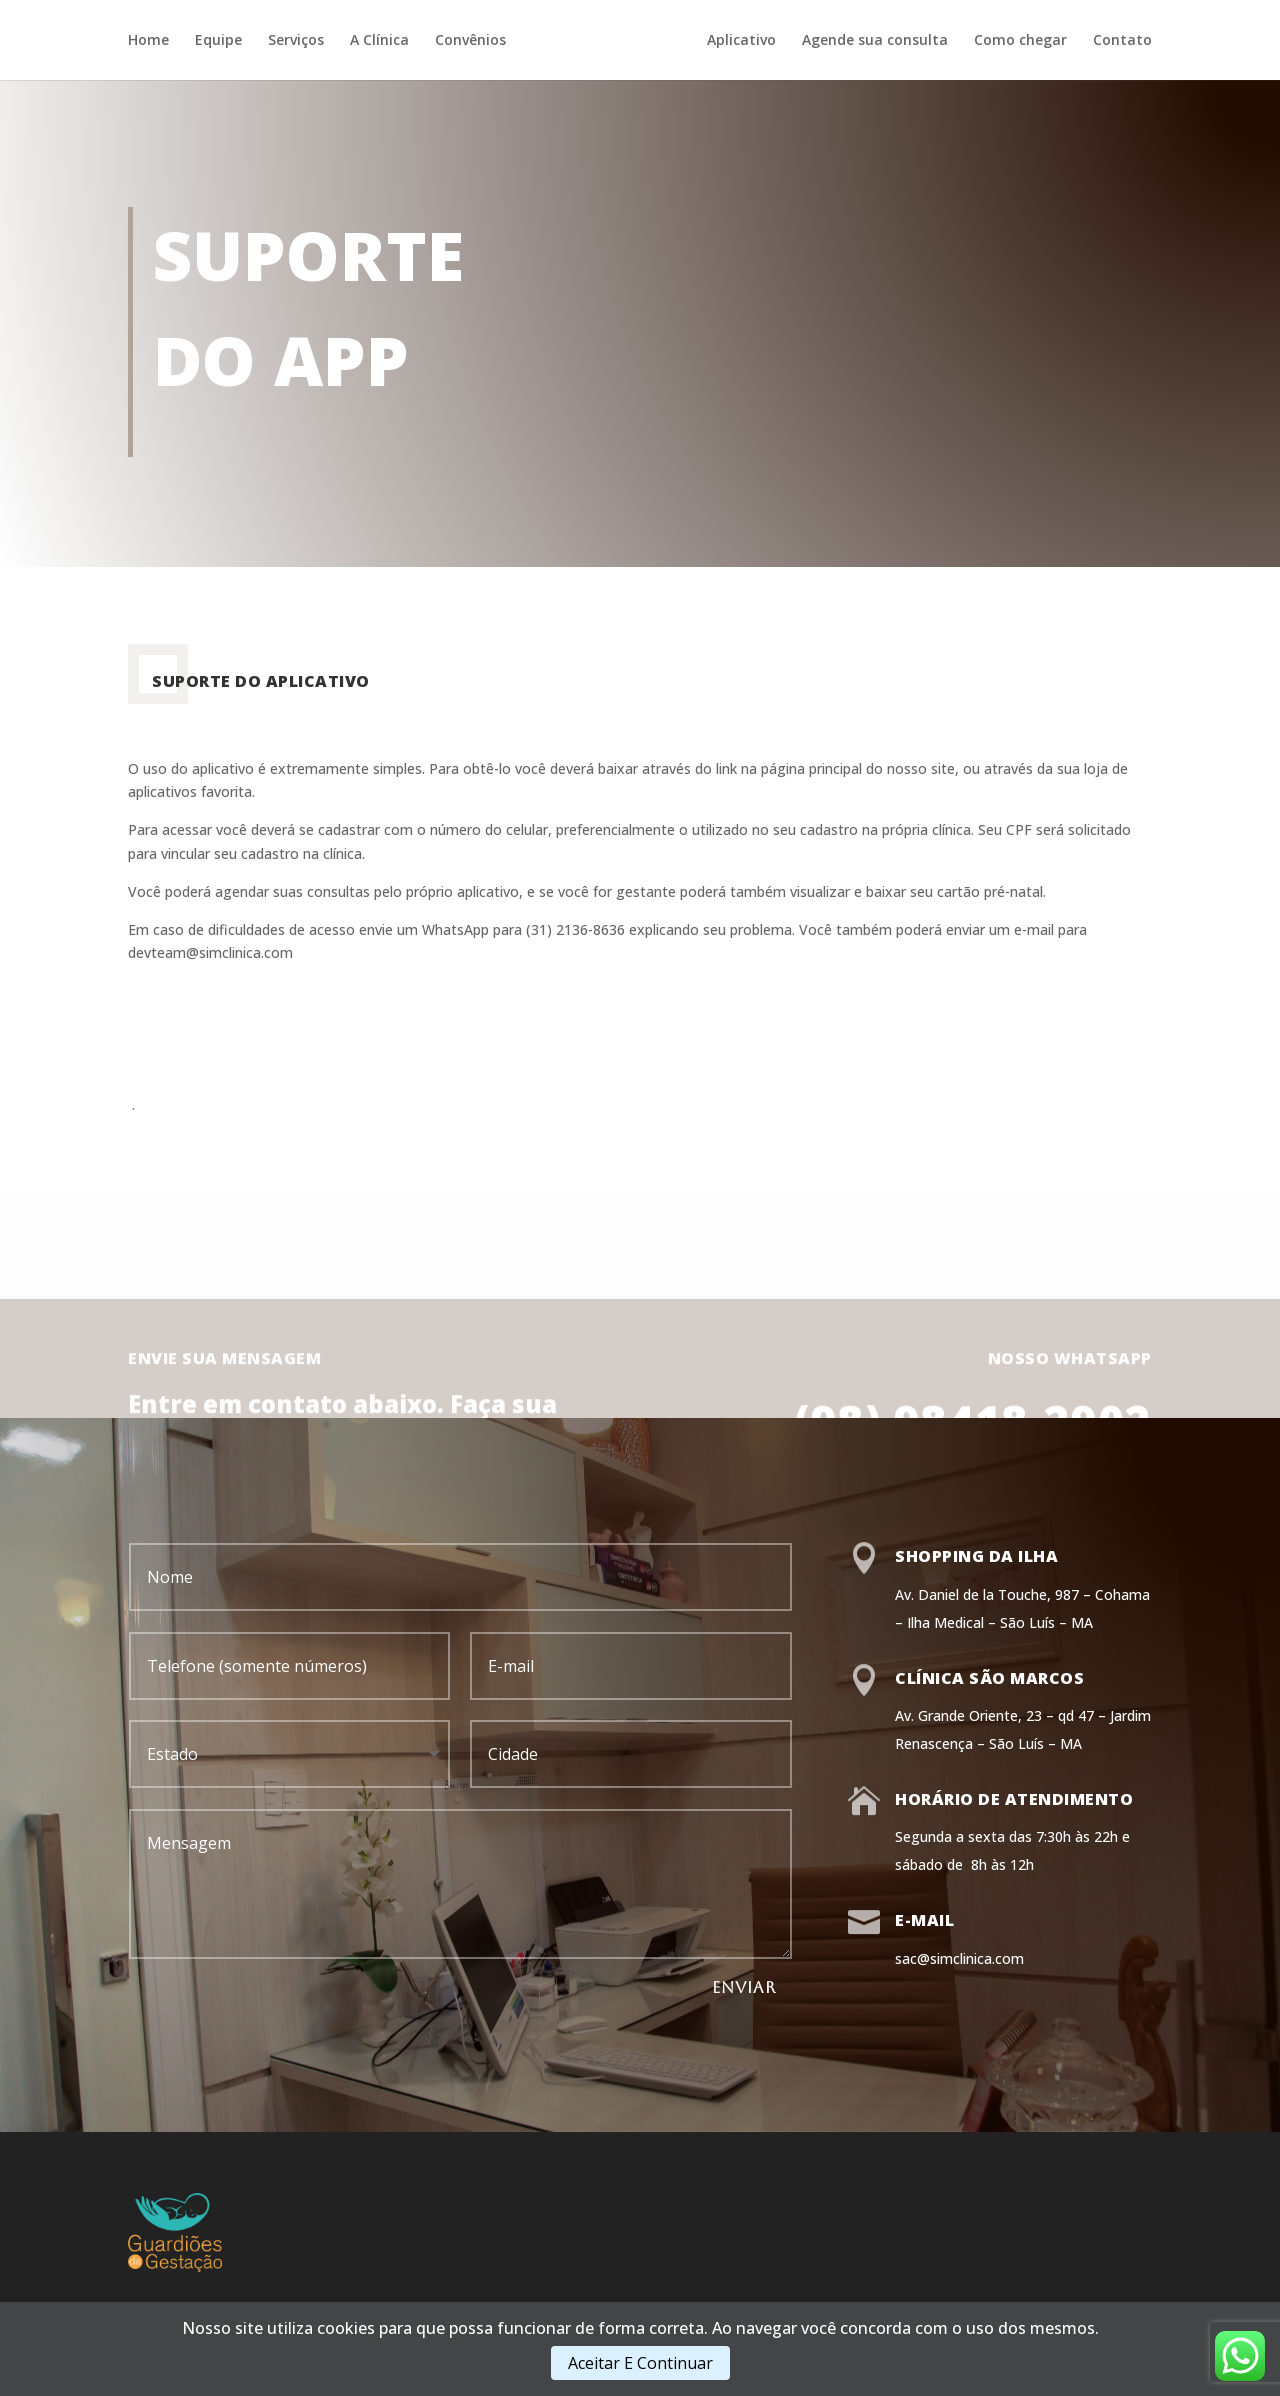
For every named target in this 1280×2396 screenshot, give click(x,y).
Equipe (218, 41)
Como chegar (1020, 41)
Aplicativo (741, 41)
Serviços (296, 41)
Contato (1122, 41)
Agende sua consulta (875, 41)
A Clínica (379, 41)
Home (148, 41)
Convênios (470, 41)
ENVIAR (744, 1987)
